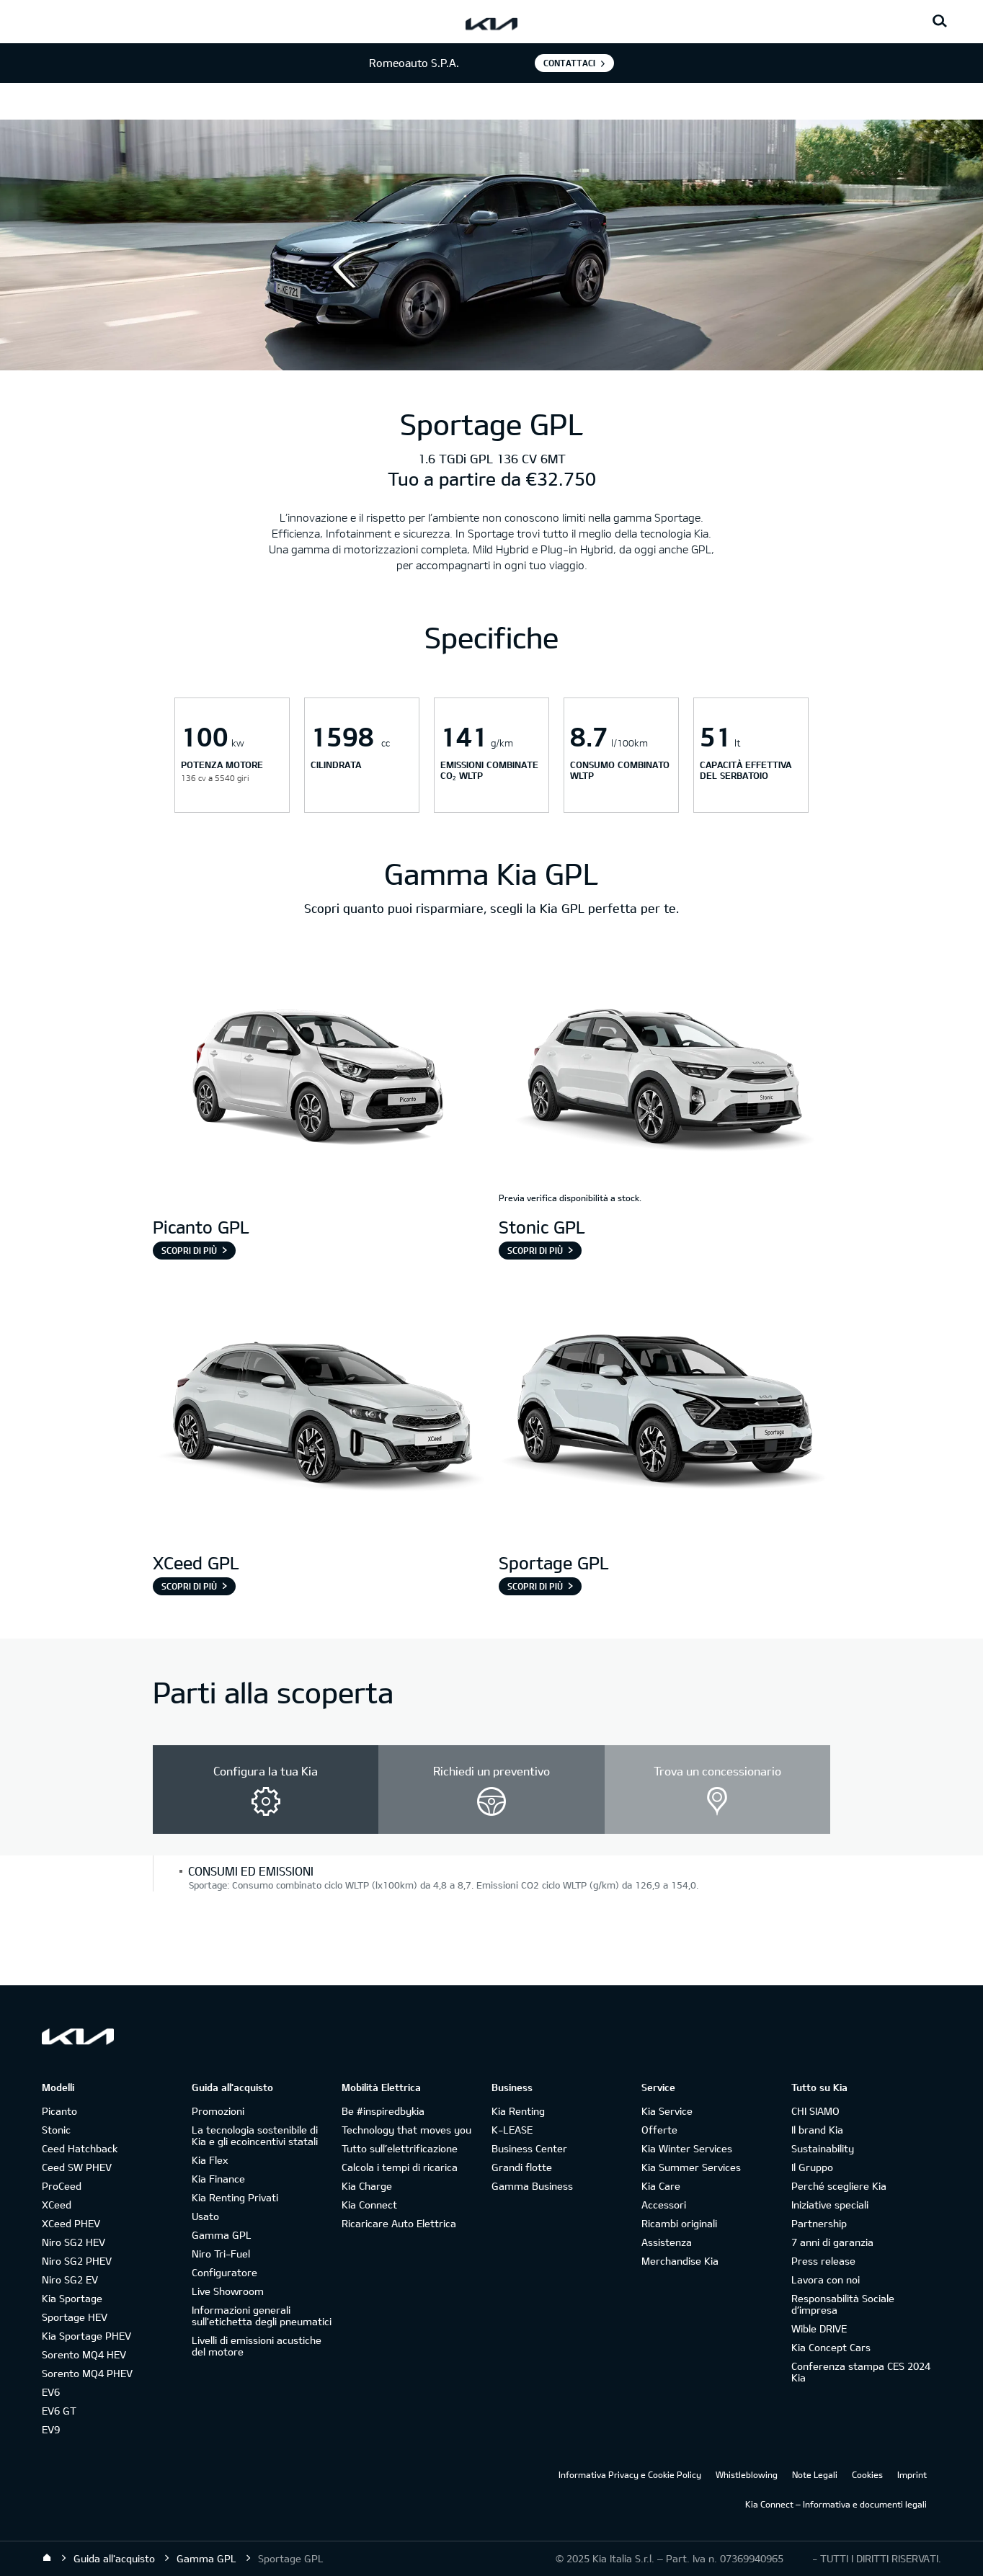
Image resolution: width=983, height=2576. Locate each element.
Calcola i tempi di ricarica (400, 2167)
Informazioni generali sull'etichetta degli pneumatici (262, 2315)
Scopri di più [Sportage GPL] (535, 1586)
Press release (823, 2261)
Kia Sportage (72, 2298)
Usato (205, 2216)
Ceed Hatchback (79, 2148)
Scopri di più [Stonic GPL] (535, 1250)
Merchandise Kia (680, 2261)
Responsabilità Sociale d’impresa (842, 2304)
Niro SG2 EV (70, 2279)
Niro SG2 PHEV (77, 2261)
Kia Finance (218, 2178)
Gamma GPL (222, 2235)
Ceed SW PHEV (77, 2167)
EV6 (51, 2392)
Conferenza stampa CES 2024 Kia (860, 2372)
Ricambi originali (679, 2223)
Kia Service (667, 2111)
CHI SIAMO (815, 2111)
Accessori (663, 2204)
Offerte (659, 2129)
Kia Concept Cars (831, 2347)
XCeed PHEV (71, 2223)
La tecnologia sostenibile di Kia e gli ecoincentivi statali (255, 2135)
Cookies (867, 2474)
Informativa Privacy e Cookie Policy (630, 2474)
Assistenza (666, 2242)
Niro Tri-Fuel (221, 2253)
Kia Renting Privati (235, 2197)
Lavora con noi (825, 2279)
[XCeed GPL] (318, 1414)
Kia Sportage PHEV (86, 2336)
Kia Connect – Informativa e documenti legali (836, 2504)
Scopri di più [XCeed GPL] (189, 1586)
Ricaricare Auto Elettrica (399, 2223)
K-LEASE (512, 2129)
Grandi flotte (522, 2167)
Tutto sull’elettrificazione (400, 2148)
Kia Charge (367, 2186)
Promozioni (218, 2111)
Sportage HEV (74, 2317)
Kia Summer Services (691, 2167)
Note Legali (814, 2474)
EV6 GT (59, 2411)
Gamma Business (532, 2186)
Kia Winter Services (686, 2148)
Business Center (529, 2148)
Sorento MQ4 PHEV (87, 2373)
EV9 (51, 2429)
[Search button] (940, 21)
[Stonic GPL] (664, 1079)
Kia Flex (210, 2160)
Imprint (912, 2474)
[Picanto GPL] (318, 1079)
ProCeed (61, 2186)
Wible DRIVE (819, 2328)
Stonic (56, 2129)
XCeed (56, 2204)
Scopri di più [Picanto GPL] (189, 1250)
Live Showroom (228, 2291)
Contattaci (569, 63)
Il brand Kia (817, 2129)
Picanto (59, 2111)
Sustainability (822, 2148)
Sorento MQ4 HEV (84, 2354)
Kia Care (660, 2186)
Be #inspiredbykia (383, 2111)
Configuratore (224, 2272)
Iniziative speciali (829, 2204)
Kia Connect (369, 2204)
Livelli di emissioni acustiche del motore (256, 2346)
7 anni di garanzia (832, 2242)
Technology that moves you (406, 2129)
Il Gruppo (812, 2167)
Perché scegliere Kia (838, 2186)
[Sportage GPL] (664, 1414)
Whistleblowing (747, 2474)
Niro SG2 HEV (73, 2242)
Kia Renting (518, 2111)
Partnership (819, 2223)
